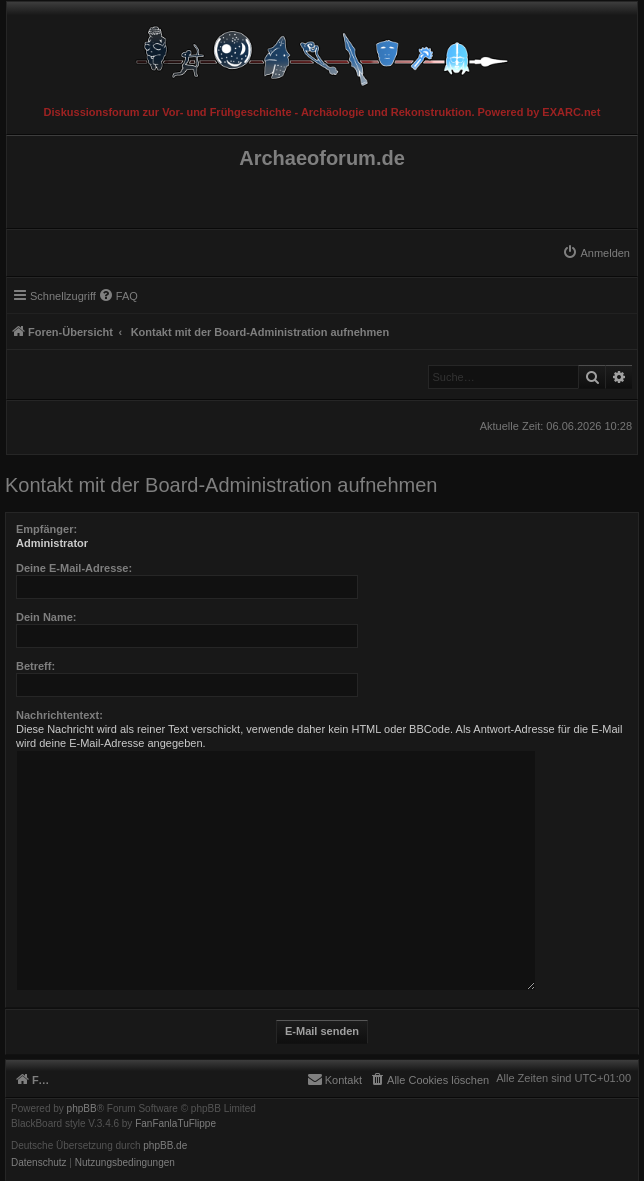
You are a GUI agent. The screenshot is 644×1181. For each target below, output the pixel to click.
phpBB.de (165, 1146)
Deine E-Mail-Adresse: (74, 568)
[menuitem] (596, 253)
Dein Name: (46, 617)
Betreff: (35, 666)
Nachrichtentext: (59, 715)
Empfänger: (46, 529)
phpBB (82, 1109)
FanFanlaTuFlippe (175, 1124)
